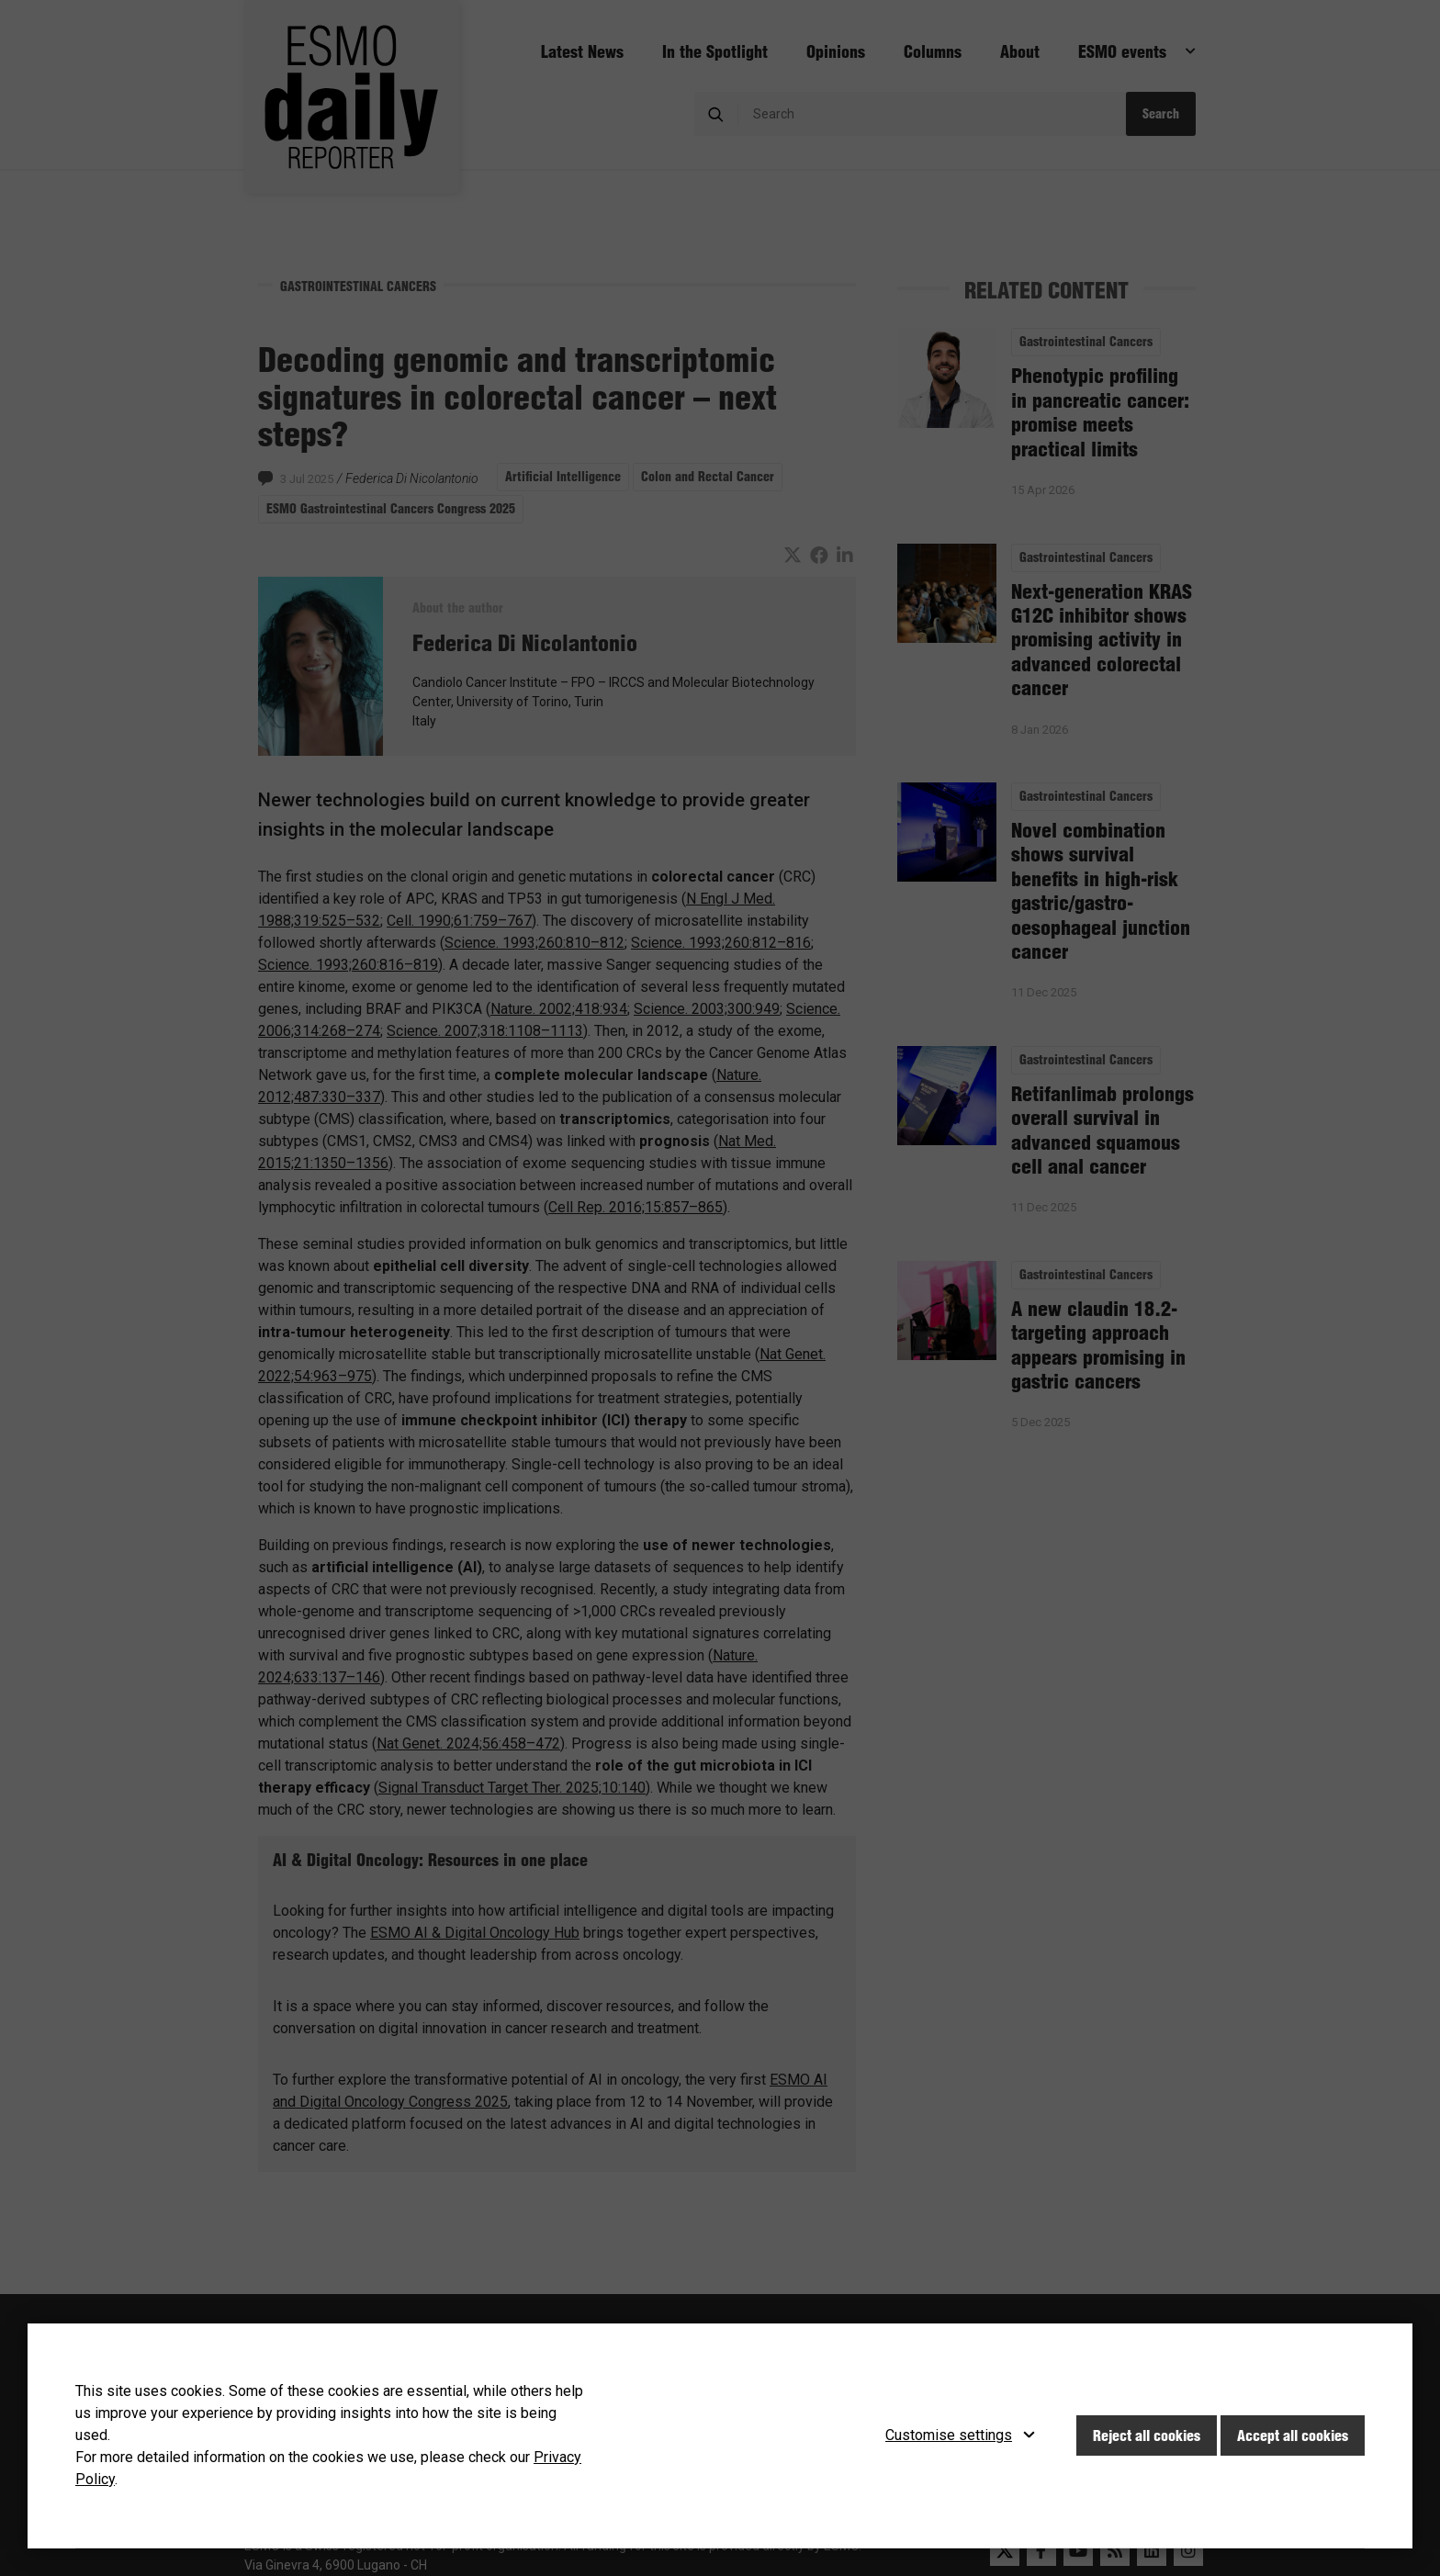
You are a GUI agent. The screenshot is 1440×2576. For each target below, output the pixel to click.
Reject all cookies (1146, 2435)
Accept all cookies (1292, 2435)
